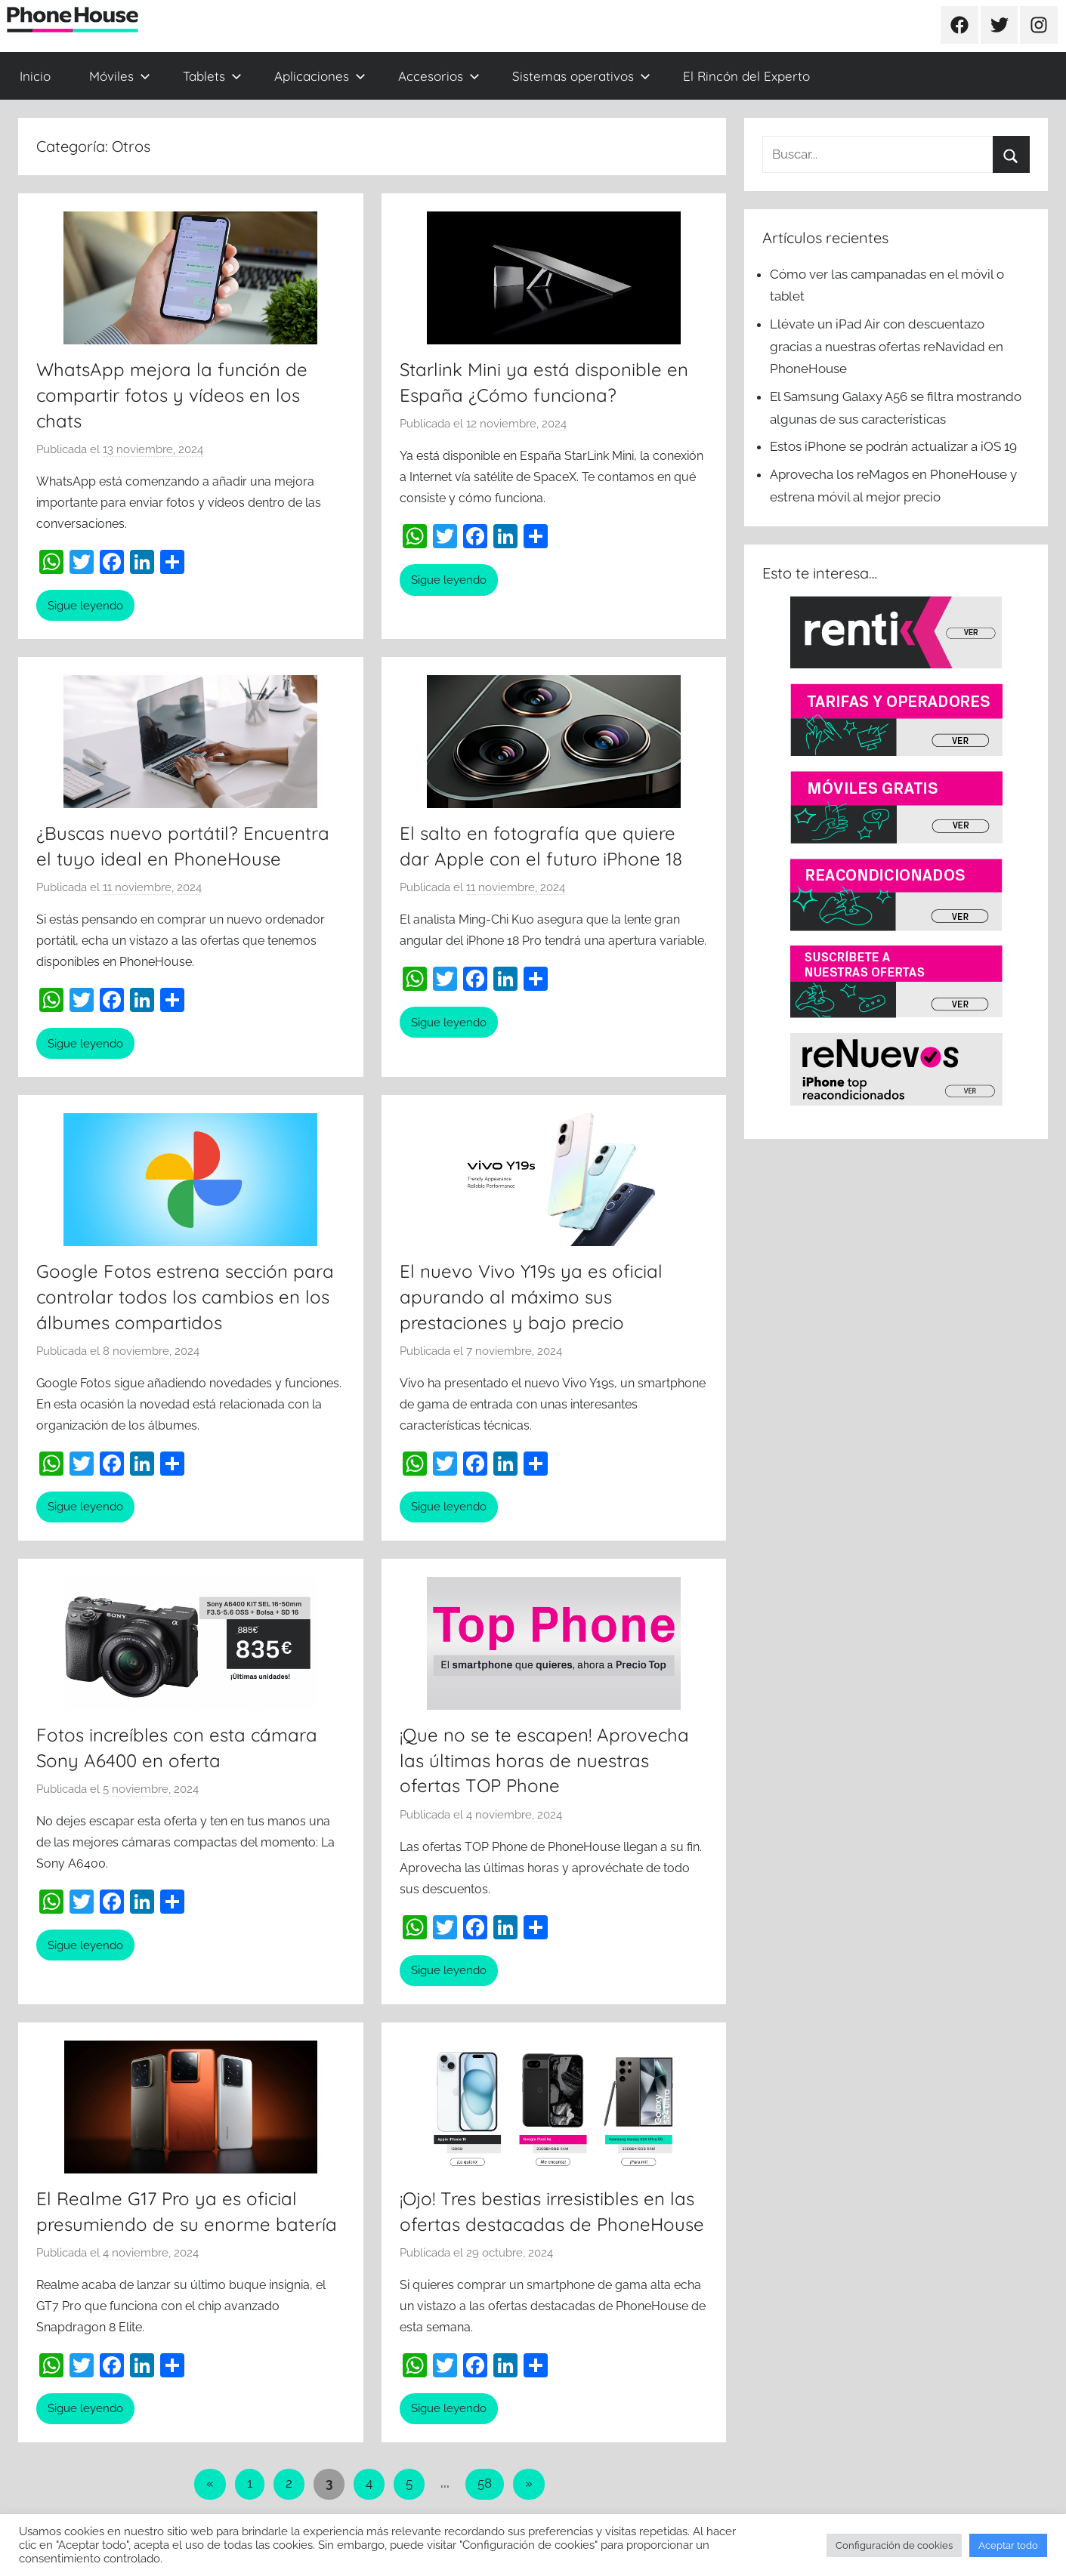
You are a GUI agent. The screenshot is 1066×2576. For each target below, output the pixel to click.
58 (484, 2483)
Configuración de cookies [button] (894, 2545)
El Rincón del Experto (746, 76)
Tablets (212, 76)
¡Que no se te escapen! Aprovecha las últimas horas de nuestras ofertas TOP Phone (544, 1760)
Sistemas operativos (581, 76)
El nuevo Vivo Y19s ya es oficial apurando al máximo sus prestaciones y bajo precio (531, 1296)
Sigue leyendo (85, 605)
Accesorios (439, 76)
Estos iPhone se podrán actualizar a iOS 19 (895, 446)
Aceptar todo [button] (1008, 2545)
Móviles (119, 76)
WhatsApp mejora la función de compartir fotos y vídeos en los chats (171, 394)
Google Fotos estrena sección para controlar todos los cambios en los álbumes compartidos (185, 1296)
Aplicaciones (320, 76)
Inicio (35, 76)
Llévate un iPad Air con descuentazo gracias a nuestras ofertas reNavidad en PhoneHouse (886, 346)
